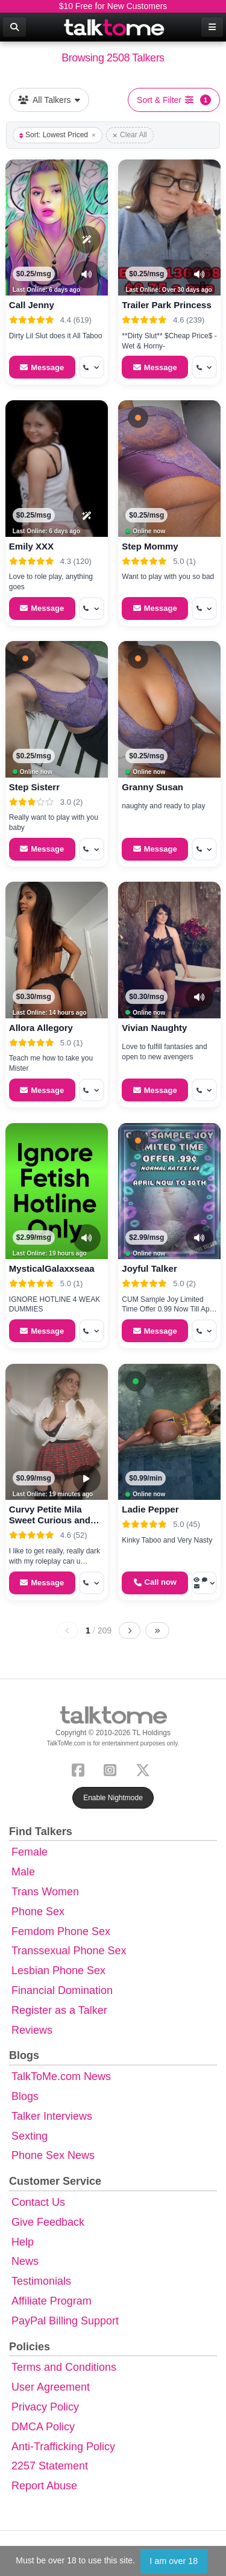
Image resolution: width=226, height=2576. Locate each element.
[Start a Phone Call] (155, 1582)
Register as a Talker (59, 2010)
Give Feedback (47, 2222)
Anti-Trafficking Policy (63, 2447)
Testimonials (41, 2281)
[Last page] (157, 1630)
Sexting (29, 2136)
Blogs (25, 2096)
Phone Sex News (53, 2155)
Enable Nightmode (113, 1798)
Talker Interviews (51, 2116)
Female (29, 1852)
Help (22, 2242)
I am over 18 (173, 2561)
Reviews (31, 2030)
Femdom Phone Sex (60, 1931)
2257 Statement (49, 2466)
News (25, 2261)
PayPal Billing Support (65, 2321)
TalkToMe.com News (61, 2076)
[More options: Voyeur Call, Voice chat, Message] (204, 1582)
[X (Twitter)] (145, 1768)
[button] (138, 417)
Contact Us (38, 2202)
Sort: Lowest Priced (57, 135)
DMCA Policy (43, 2427)
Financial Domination (62, 1990)
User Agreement (50, 2387)
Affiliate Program (51, 2301)
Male (23, 1872)
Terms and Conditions (63, 2367)
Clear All (130, 135)
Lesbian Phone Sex (58, 1971)
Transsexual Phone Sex (68, 1951)
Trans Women (45, 1892)
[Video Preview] (87, 1479)
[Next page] (129, 1630)
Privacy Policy (45, 2407)
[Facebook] (80, 1768)
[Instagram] (112, 1768)
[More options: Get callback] (91, 367)
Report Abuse (44, 2486)
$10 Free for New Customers (113, 6)
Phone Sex (37, 1912)
